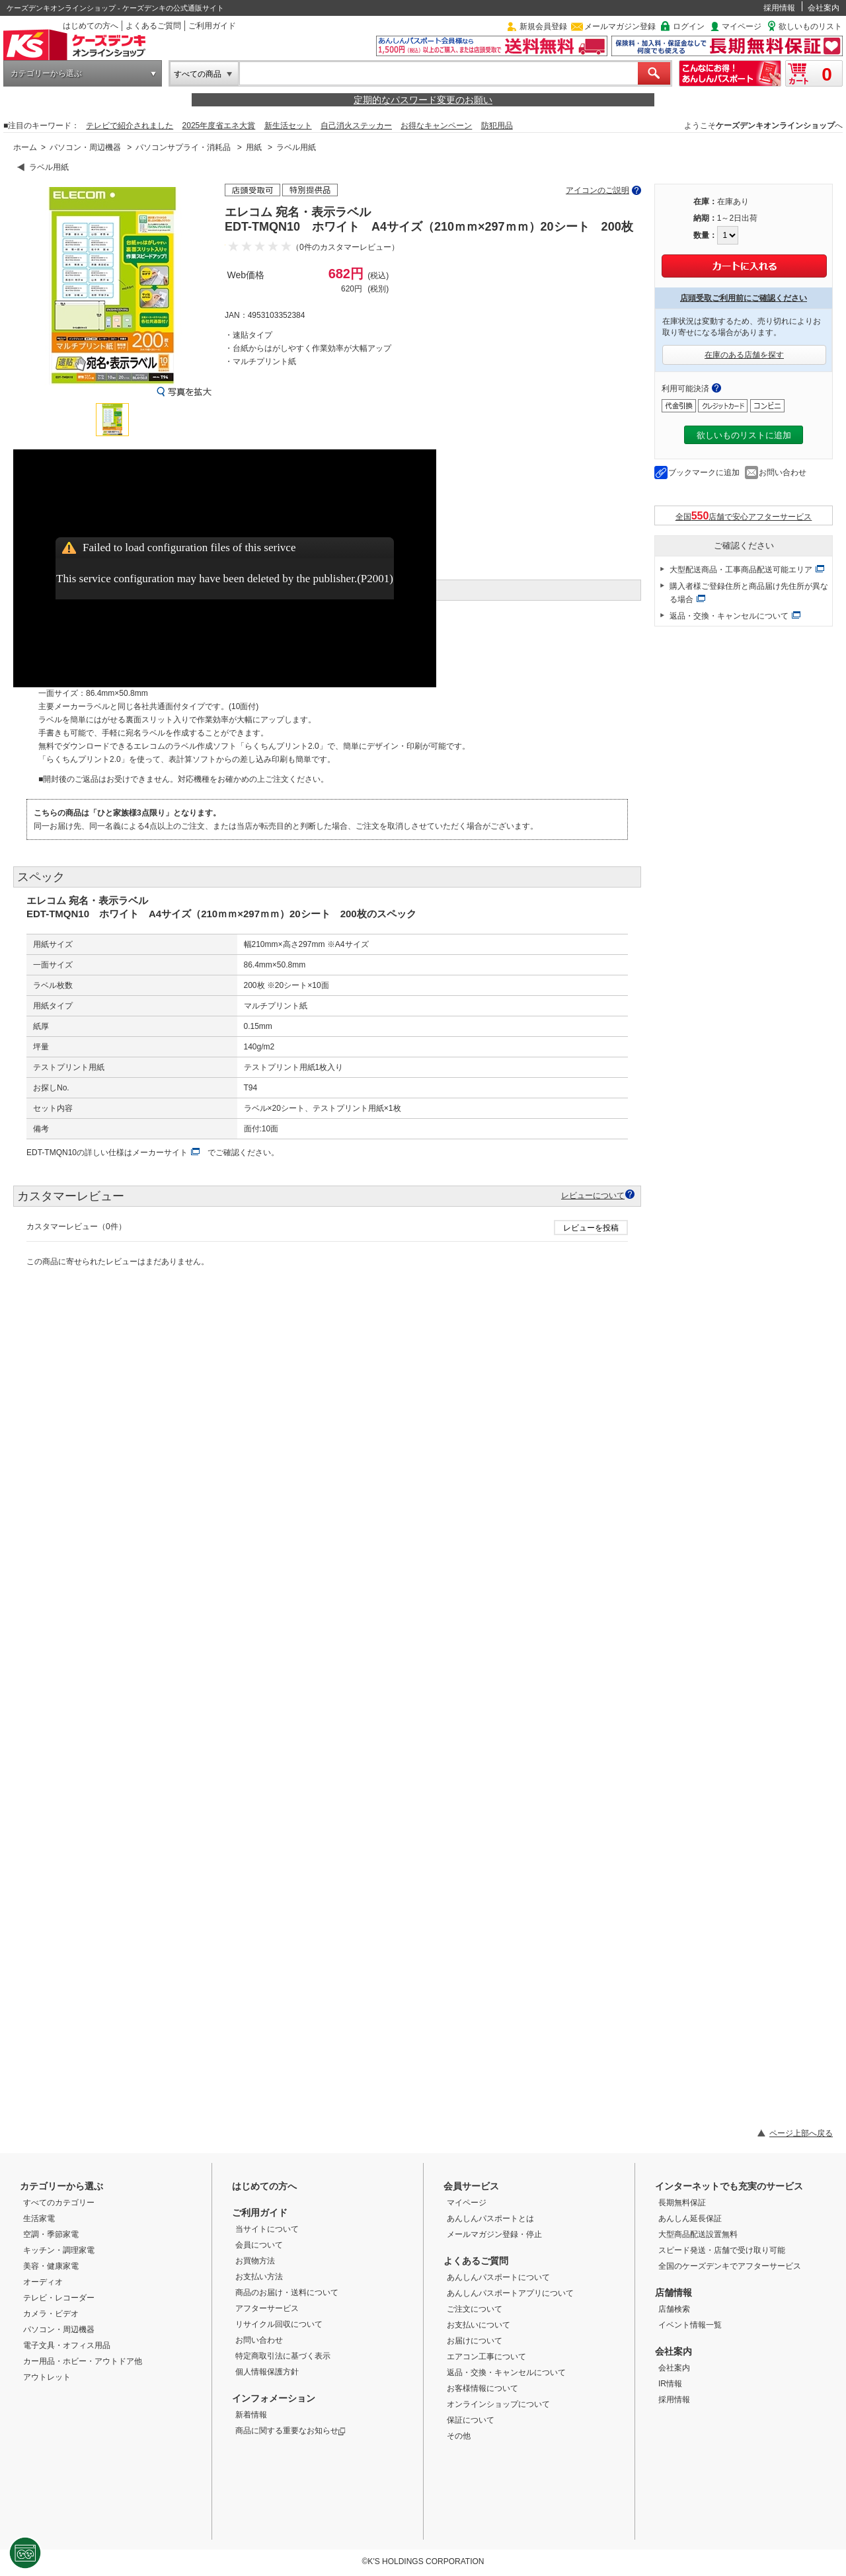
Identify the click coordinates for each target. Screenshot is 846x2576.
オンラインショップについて (498, 2404)
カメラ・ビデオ (51, 2313)
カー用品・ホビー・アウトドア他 (82, 2361)
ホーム (25, 147)
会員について (259, 2245)
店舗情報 (673, 2292)
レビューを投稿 (591, 1227)
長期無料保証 (682, 2202)
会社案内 (823, 8)
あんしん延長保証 (690, 2218)
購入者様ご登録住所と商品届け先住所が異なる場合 (749, 593)
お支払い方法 (259, 2276)
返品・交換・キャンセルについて (729, 616)
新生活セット (288, 125)
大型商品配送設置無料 (698, 2234)
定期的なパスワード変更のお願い (423, 100)
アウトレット (47, 2377)
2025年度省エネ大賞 (219, 125)
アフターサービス (267, 2308)
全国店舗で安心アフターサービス (743, 515)
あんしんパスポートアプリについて (510, 2293)
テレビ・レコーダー (59, 2297)
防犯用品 (497, 125)
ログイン (689, 26)
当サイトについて (267, 2229)
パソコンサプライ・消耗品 (183, 147)
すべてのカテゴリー (59, 2202)
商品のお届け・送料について (286, 2292)
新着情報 (251, 2414)
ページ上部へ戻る (801, 2133)
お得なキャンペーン (436, 125)
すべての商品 (197, 74)
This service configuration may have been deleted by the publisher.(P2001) (224, 578)
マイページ (741, 26)
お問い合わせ (782, 472)
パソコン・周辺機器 (85, 147)
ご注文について (474, 2309)
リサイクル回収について (279, 2324)
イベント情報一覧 (690, 2325)
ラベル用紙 (296, 147)
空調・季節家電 (51, 2234)
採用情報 (779, 8)
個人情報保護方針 (267, 2371)
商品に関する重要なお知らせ (290, 2430)
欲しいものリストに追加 (744, 435)
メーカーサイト (160, 1152)
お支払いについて (478, 2325)
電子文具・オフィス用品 (66, 2345)
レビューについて (593, 1195)
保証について (470, 2420)
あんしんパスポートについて (498, 2277)
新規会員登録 (543, 26)
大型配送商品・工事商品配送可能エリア (741, 569)
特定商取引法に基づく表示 (282, 2356)
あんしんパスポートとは (490, 2218)
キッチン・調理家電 (59, 2250)
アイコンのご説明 (597, 190)
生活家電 (39, 2218)
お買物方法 (255, 2260)
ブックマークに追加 (704, 472)
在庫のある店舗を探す (744, 355)
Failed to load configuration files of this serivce (189, 547)
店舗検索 (674, 2309)
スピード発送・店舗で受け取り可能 (721, 2250)
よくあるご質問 (153, 25)
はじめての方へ (90, 25)
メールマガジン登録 (620, 26)
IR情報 (670, 2383)
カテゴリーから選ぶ (46, 73)
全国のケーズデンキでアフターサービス (729, 2266)
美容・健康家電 (51, 2266)
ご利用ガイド (212, 25)
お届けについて (474, 2340)
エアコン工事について (486, 2356)
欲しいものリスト (810, 26)
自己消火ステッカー (356, 125)
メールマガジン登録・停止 (494, 2234)
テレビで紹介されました (129, 125)
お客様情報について (482, 2388)
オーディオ (43, 2282)
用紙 (254, 147)
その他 (459, 2436)
